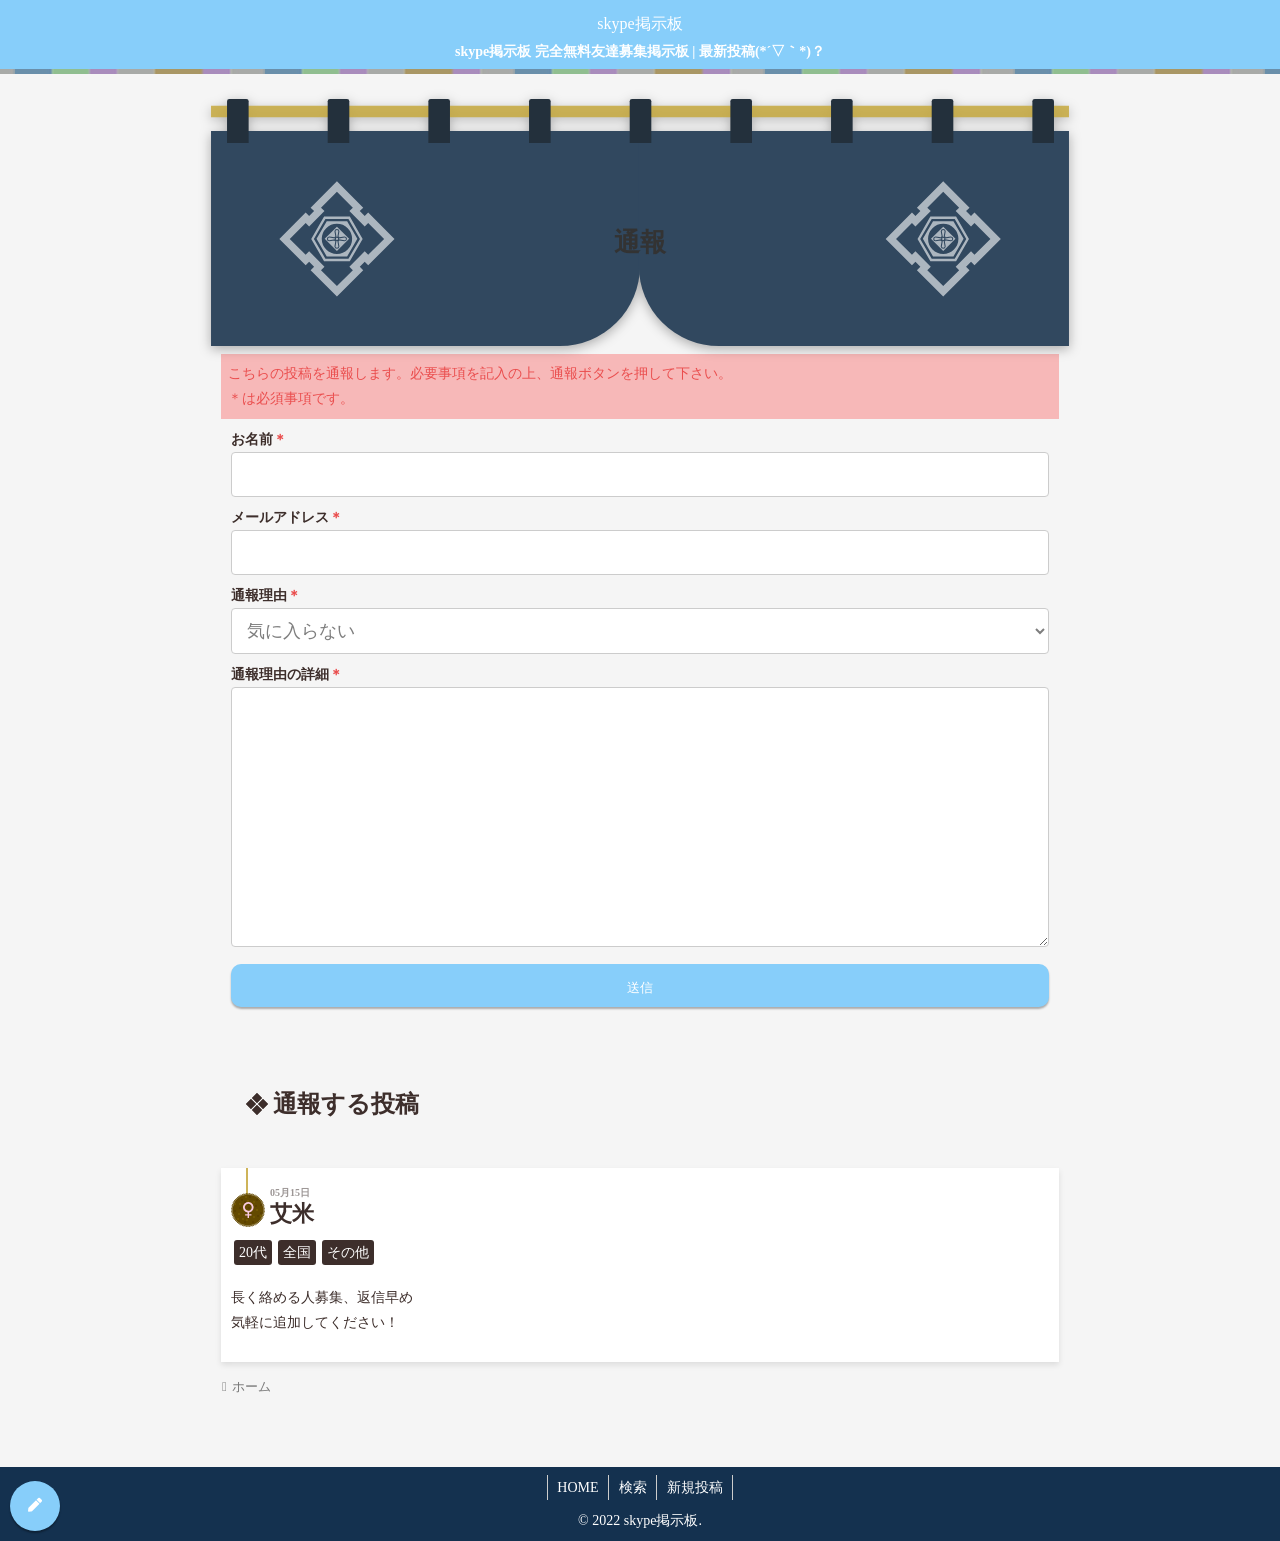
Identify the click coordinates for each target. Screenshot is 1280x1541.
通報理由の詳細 (287, 674)
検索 (633, 1487)
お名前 (259, 439)
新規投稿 (696, 1487)
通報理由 (266, 595)
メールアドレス (287, 517)
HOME (576, 1487)
